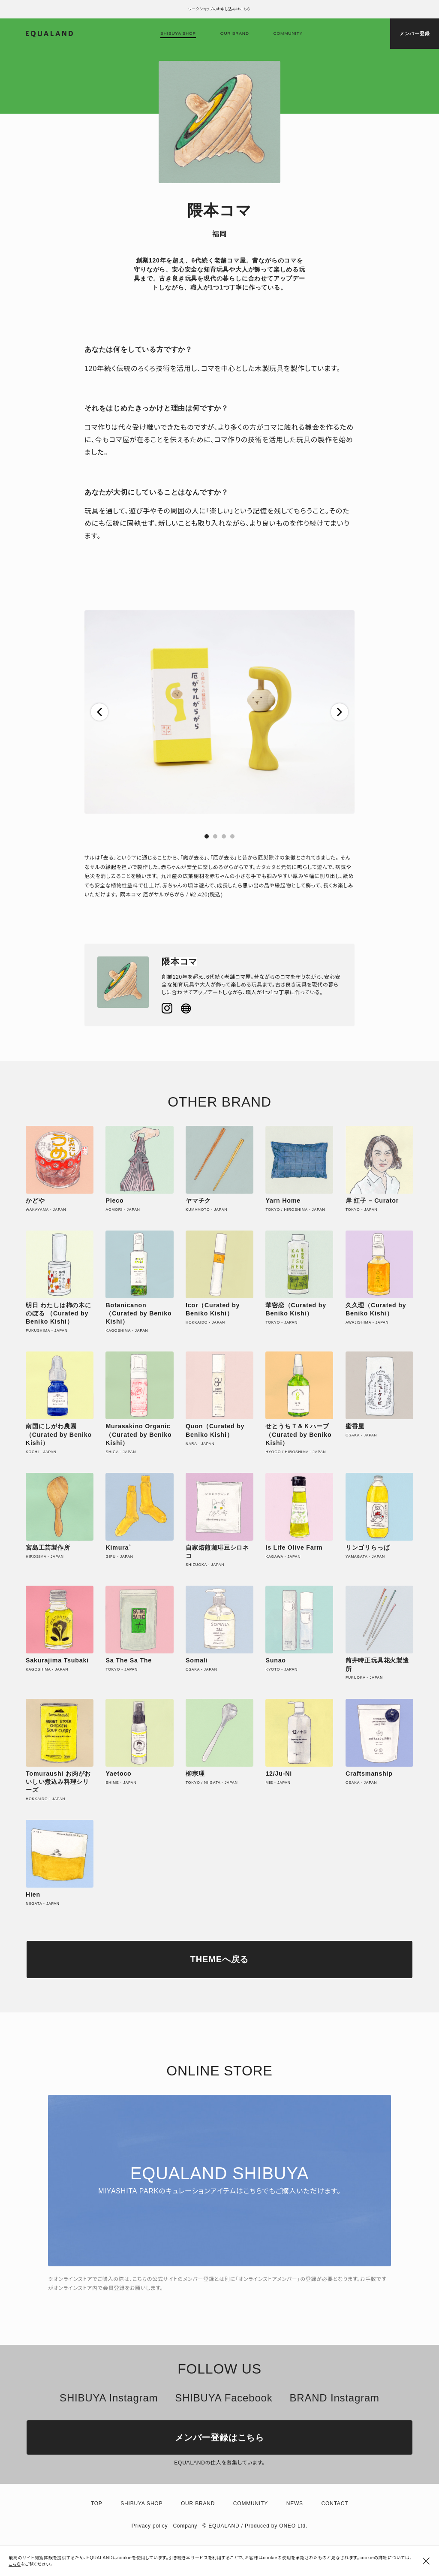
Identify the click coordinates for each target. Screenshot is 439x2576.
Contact (335, 2504)
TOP (96, 2504)
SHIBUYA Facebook (223, 2398)
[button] (99, 712)
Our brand (234, 33)
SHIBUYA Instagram (109, 2398)
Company (185, 2526)
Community (288, 33)
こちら (15, 2564)
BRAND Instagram (334, 2398)
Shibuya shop (178, 33)
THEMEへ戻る (219, 1959)
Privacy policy (150, 2526)
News (294, 2504)
